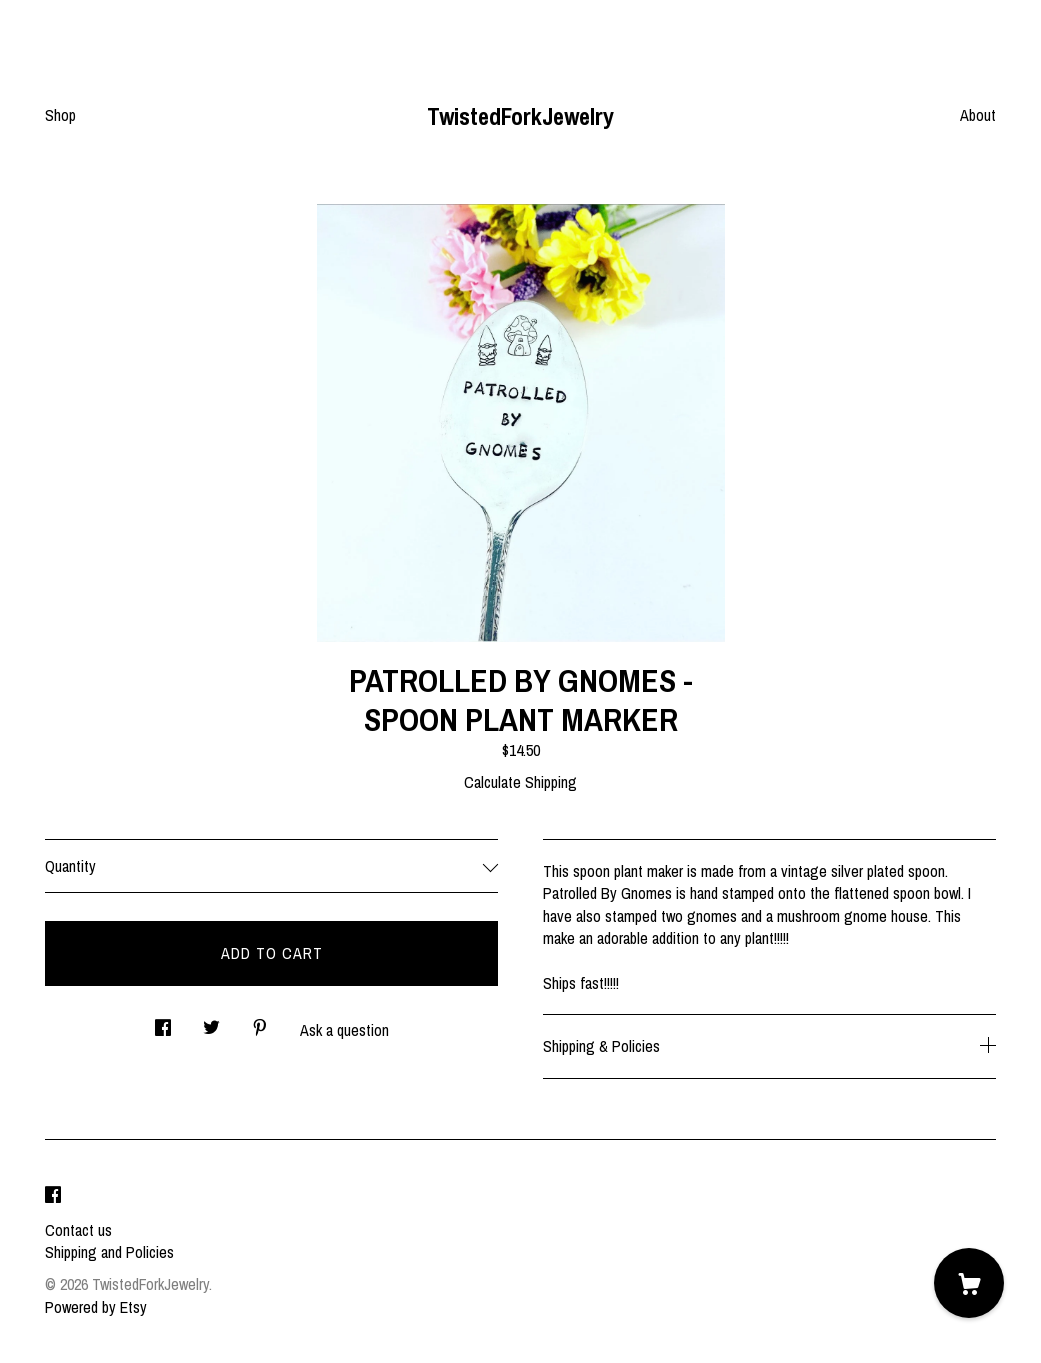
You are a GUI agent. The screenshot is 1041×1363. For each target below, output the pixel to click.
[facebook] (53, 1196)
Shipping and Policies (109, 1252)
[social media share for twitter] (211, 1022)
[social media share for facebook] (163, 1022)
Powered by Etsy (96, 1307)
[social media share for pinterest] (260, 1022)
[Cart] (969, 1283)
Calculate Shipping (520, 782)
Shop (60, 115)
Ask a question (344, 1030)
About (978, 115)
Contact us (78, 1230)
